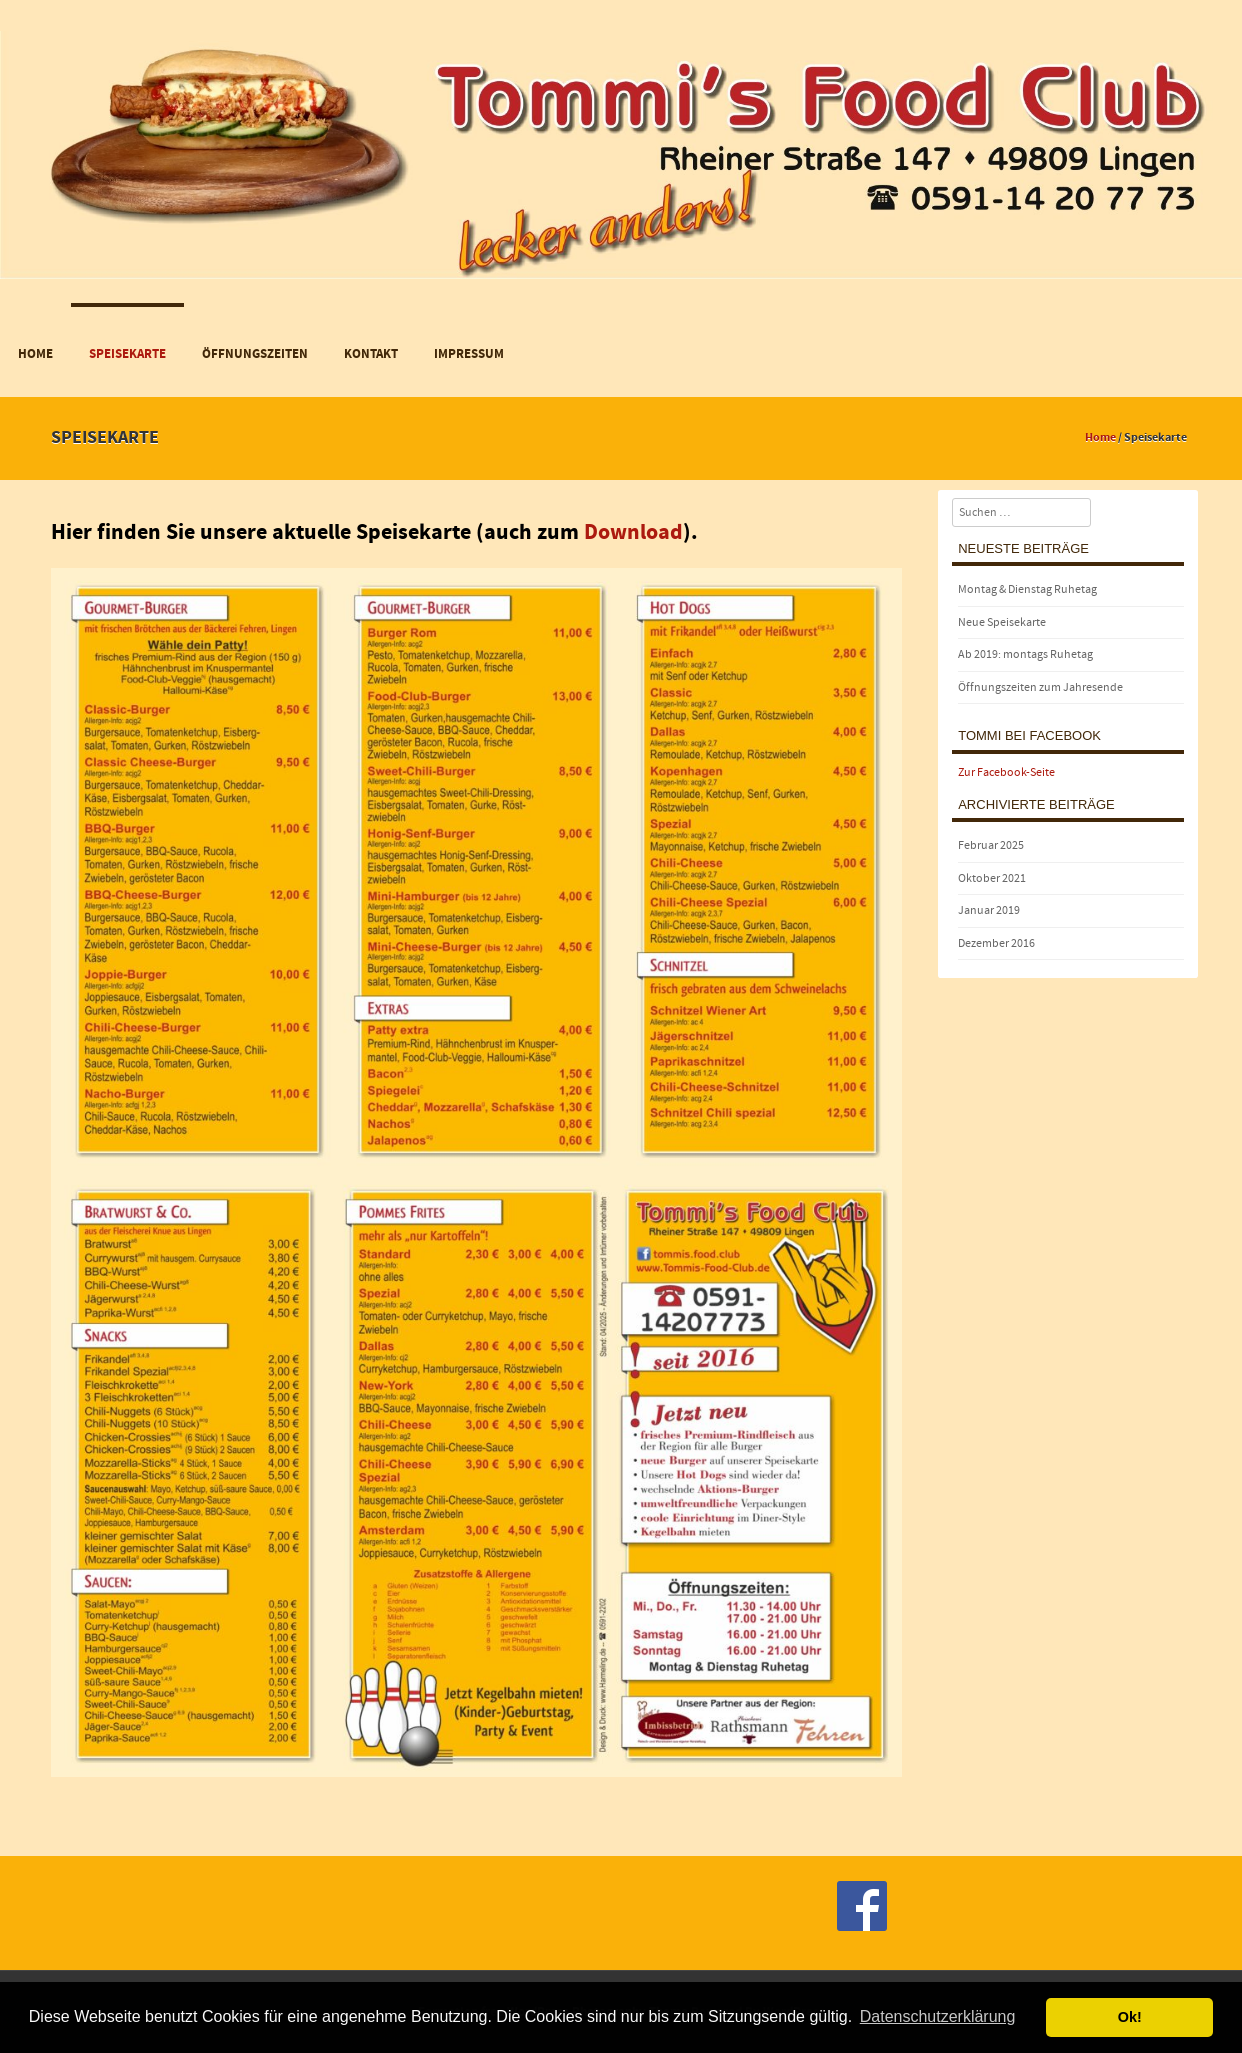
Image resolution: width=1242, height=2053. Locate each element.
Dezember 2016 (996, 943)
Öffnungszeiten (255, 354)
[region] (621, 139)
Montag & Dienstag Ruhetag (1027, 589)
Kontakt (371, 354)
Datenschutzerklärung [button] (938, 2016)
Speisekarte (127, 354)
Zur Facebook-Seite (1006, 772)
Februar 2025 (991, 845)
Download (633, 533)
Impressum (469, 354)
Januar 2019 (989, 910)
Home (35, 354)
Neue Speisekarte (1002, 622)
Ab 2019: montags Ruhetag (1025, 654)
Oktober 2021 (992, 878)
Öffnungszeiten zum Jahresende (1040, 687)
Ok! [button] (1130, 2017)
